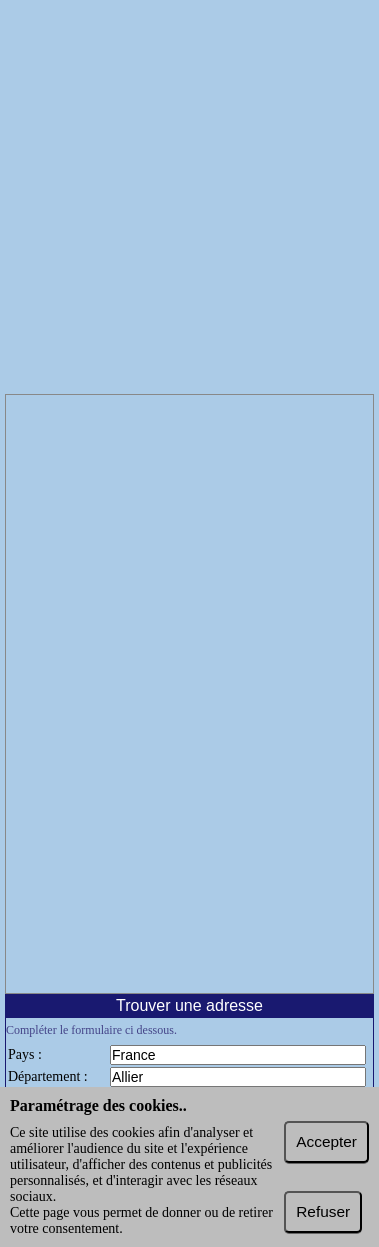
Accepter (326, 1141)
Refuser (323, 1211)
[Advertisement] (189, 199)
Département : (48, 1076)
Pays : (25, 1054)
